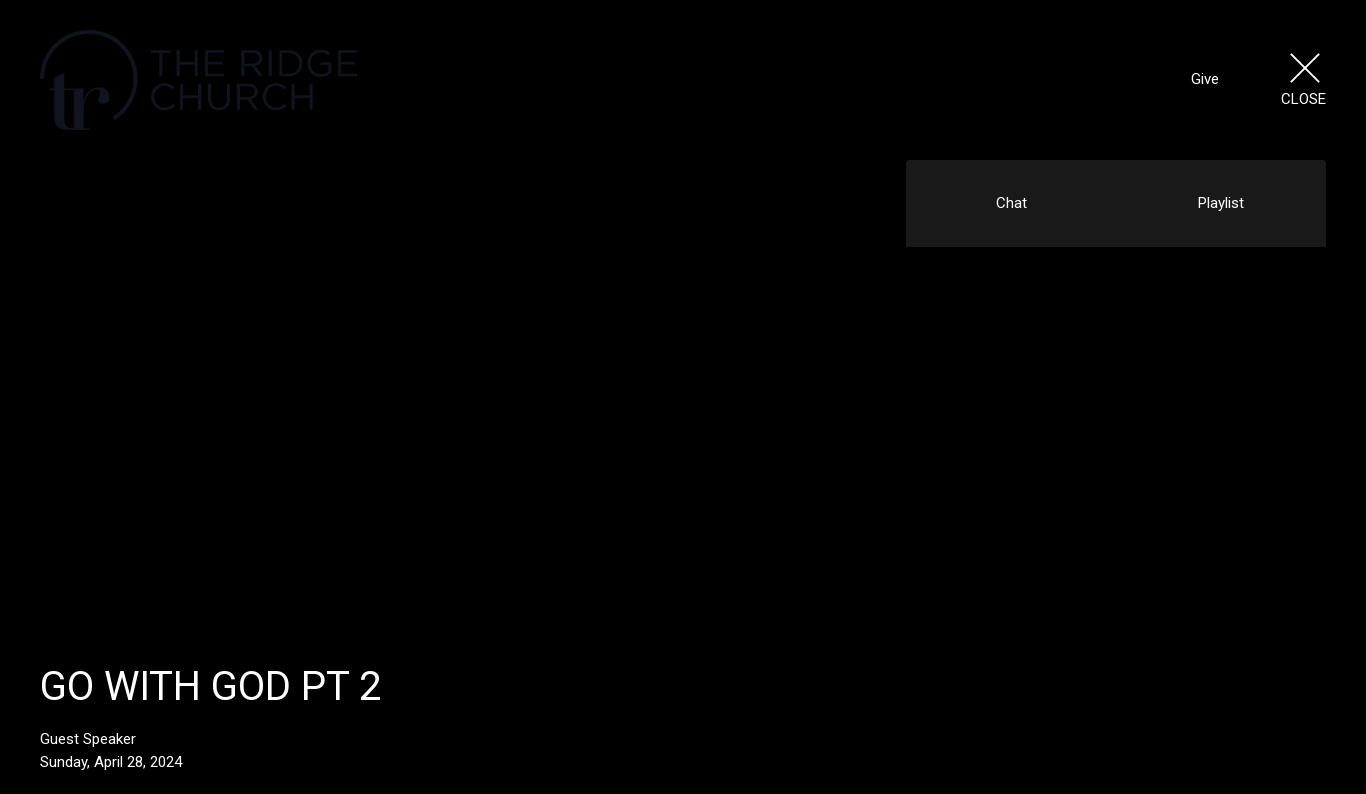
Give (1205, 79)
